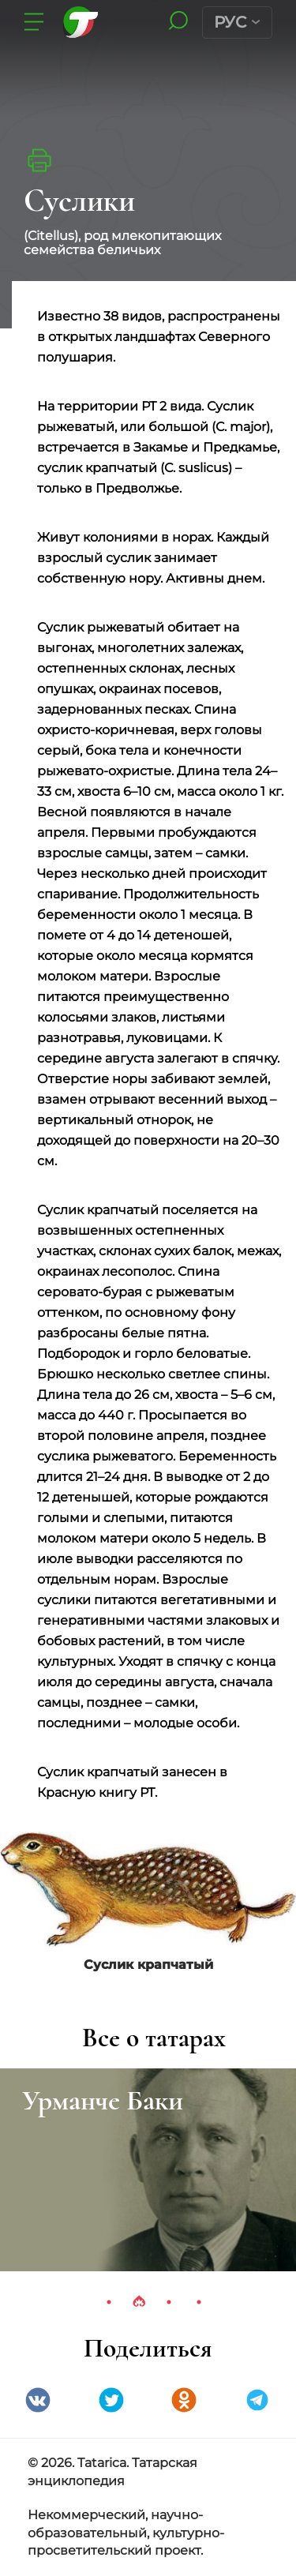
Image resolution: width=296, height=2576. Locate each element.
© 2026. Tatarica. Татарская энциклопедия (112, 2471)
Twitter (111, 2400)
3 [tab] (169, 2302)
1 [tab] (109, 2302)
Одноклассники (184, 2400)
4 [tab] (199, 2302)
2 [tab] (139, 2302)
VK (38, 2400)
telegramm (257, 2400)
